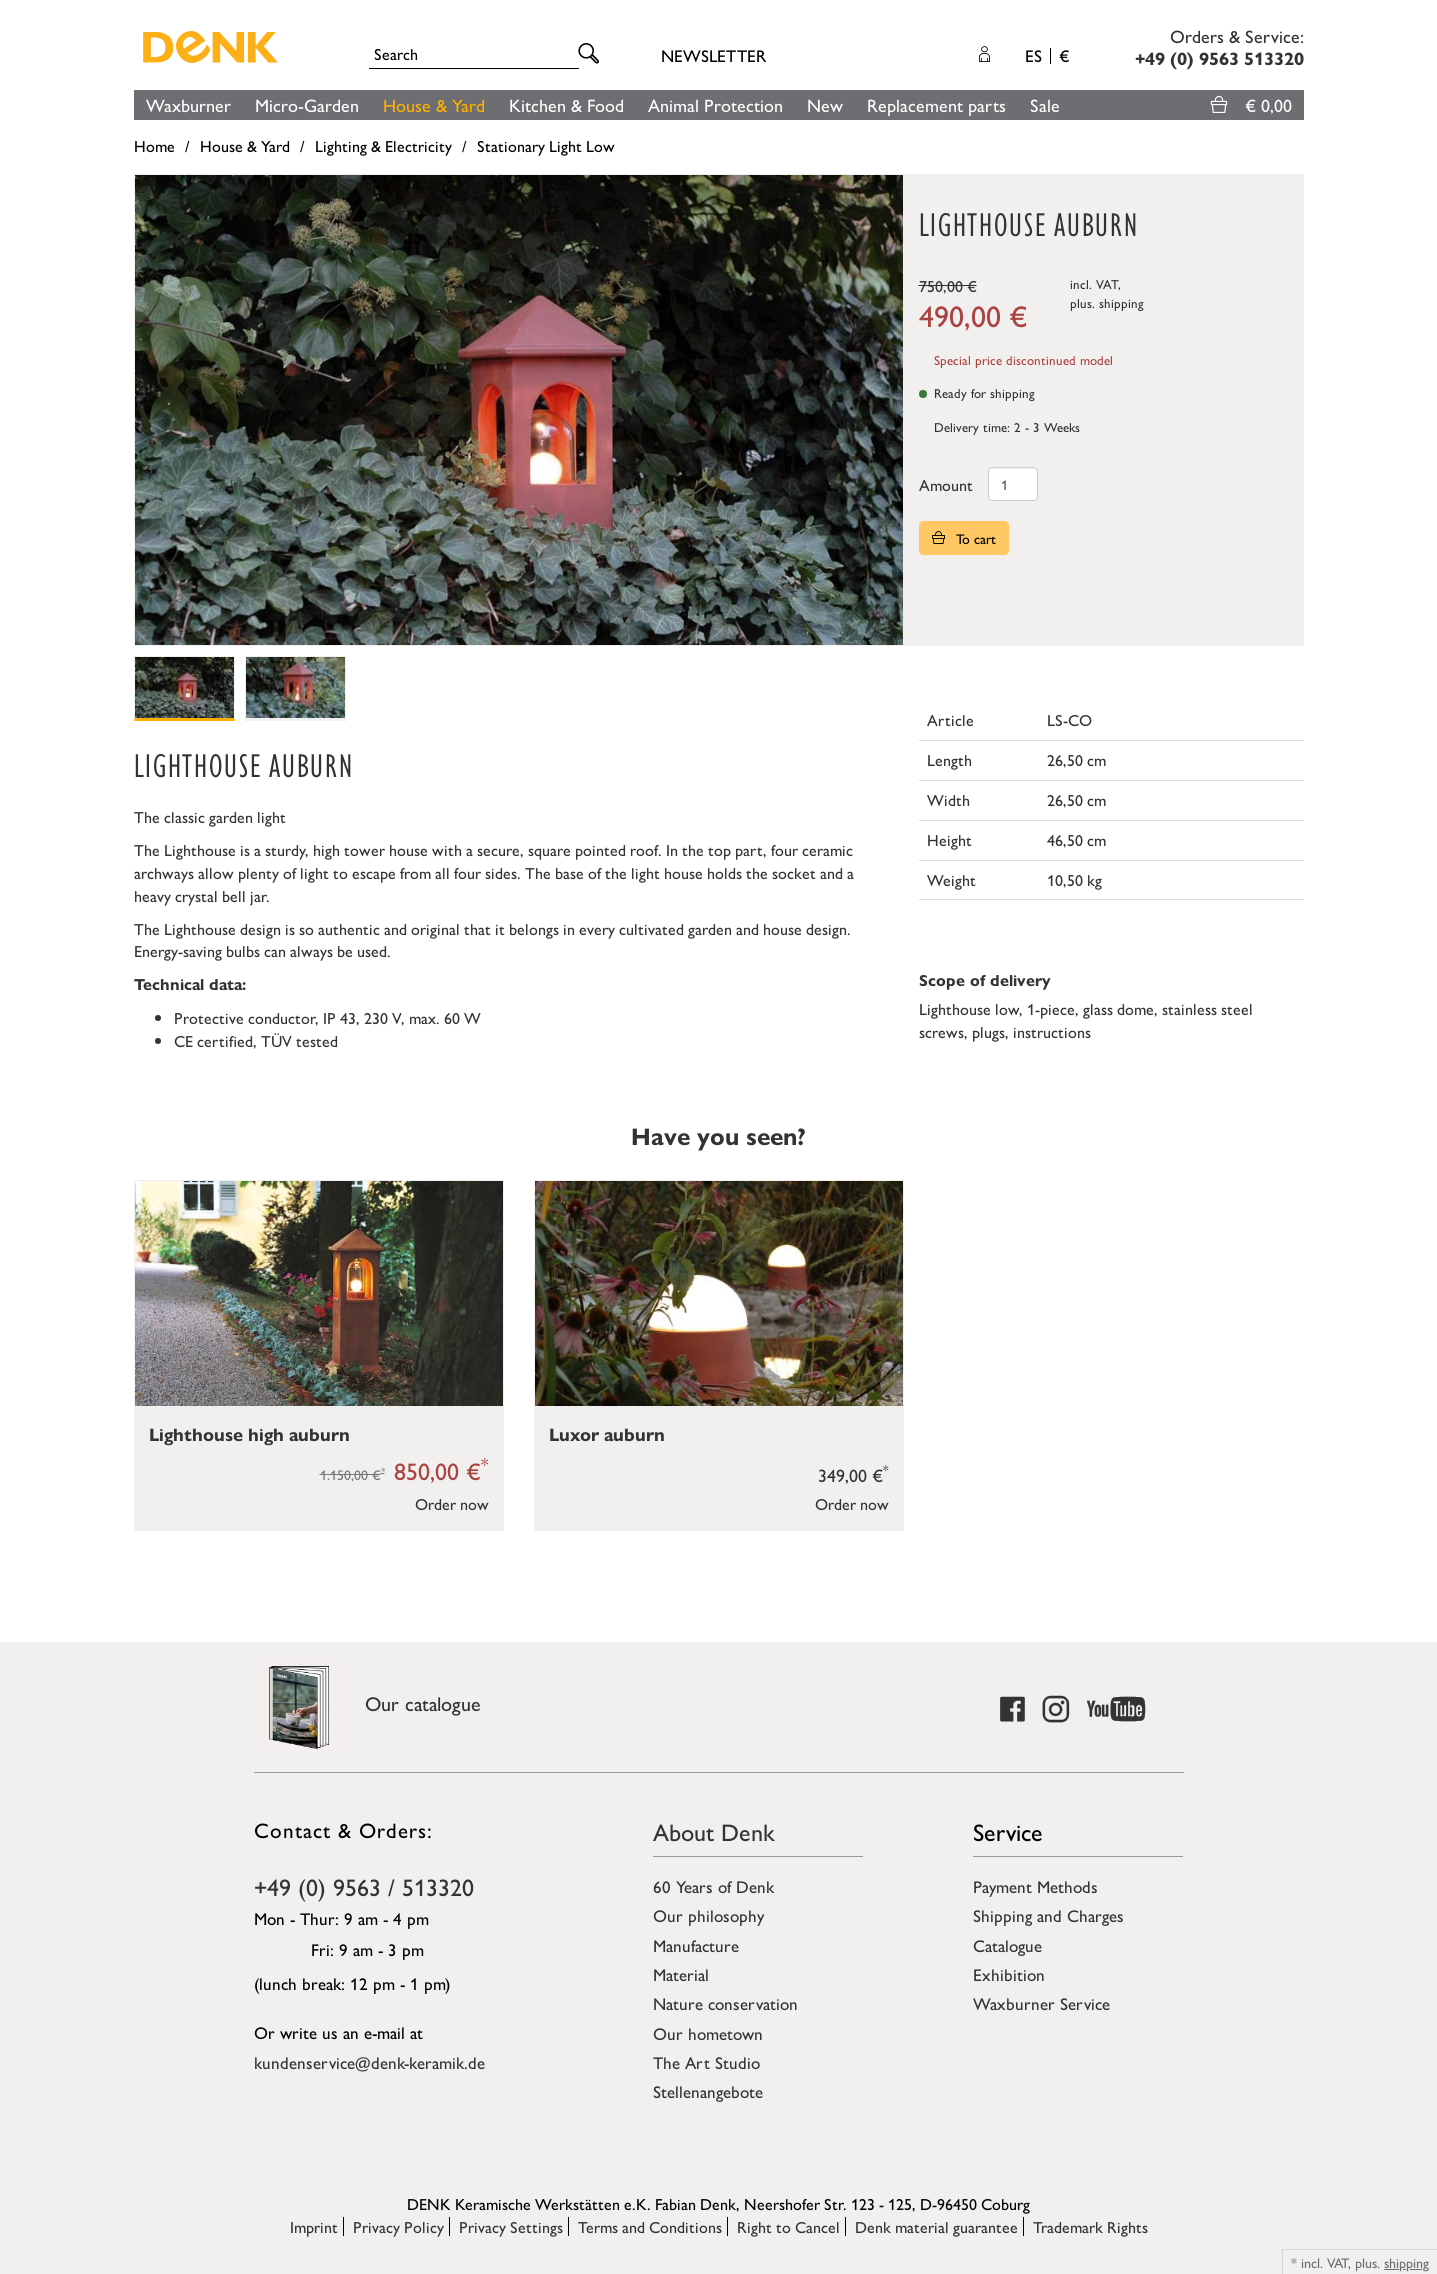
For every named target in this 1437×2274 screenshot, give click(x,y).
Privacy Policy (398, 2226)
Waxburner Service (1041, 2003)
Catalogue (1007, 1945)
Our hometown (708, 2033)
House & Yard (434, 104)
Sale (1045, 104)
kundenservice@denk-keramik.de (369, 2062)
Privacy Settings (511, 2226)
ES (1047, 55)
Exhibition (1009, 1974)
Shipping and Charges (1048, 1915)
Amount (946, 484)
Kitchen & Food (566, 104)
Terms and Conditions (650, 2226)
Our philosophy (708, 1915)
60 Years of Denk (713, 1886)
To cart (964, 538)
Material (681, 1974)
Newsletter (713, 55)
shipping (1121, 302)
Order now (452, 1503)
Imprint (314, 2226)
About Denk (714, 1831)
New (825, 104)
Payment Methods (1035, 1886)
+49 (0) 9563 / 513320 (364, 1886)
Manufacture (696, 1945)
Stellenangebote (708, 2091)
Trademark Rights (1090, 2226)
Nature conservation (725, 2003)
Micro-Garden (307, 104)
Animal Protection (715, 104)
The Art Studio (706, 2062)
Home (154, 145)
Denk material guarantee (936, 2226)
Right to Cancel (788, 2226)
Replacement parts (936, 104)
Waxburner (188, 104)
